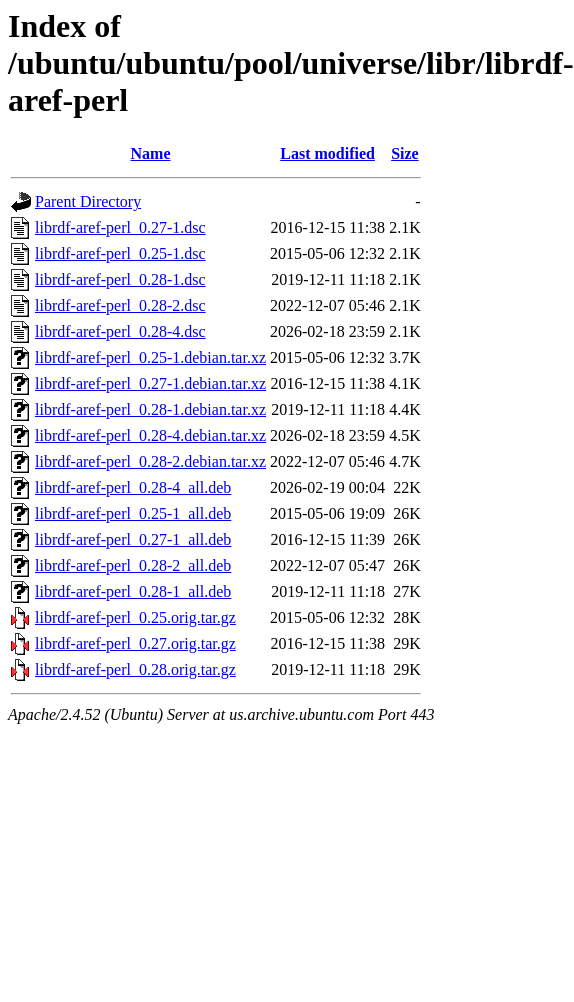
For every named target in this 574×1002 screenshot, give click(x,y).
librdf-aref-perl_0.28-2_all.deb (133, 565)
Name (151, 153)
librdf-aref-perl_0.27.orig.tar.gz (135, 643)
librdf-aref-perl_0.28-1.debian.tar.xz (150, 409)
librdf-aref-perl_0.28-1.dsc (120, 279)
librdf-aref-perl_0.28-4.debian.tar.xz (150, 435)
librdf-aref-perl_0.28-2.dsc (120, 305)
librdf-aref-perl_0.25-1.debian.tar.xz (150, 357)
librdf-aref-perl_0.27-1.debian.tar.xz (150, 383)
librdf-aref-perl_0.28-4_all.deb (133, 487)
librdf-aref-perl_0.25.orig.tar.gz (135, 617)
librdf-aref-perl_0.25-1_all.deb (133, 513)
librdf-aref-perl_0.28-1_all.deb (133, 591)
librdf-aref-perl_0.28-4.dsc (120, 331)
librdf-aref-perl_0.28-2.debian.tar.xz (150, 461)
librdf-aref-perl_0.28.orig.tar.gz (135, 669)
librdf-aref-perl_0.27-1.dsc (120, 227)
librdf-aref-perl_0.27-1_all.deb (133, 539)
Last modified (327, 153)
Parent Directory (88, 201)
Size (405, 153)
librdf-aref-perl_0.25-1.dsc (120, 253)
